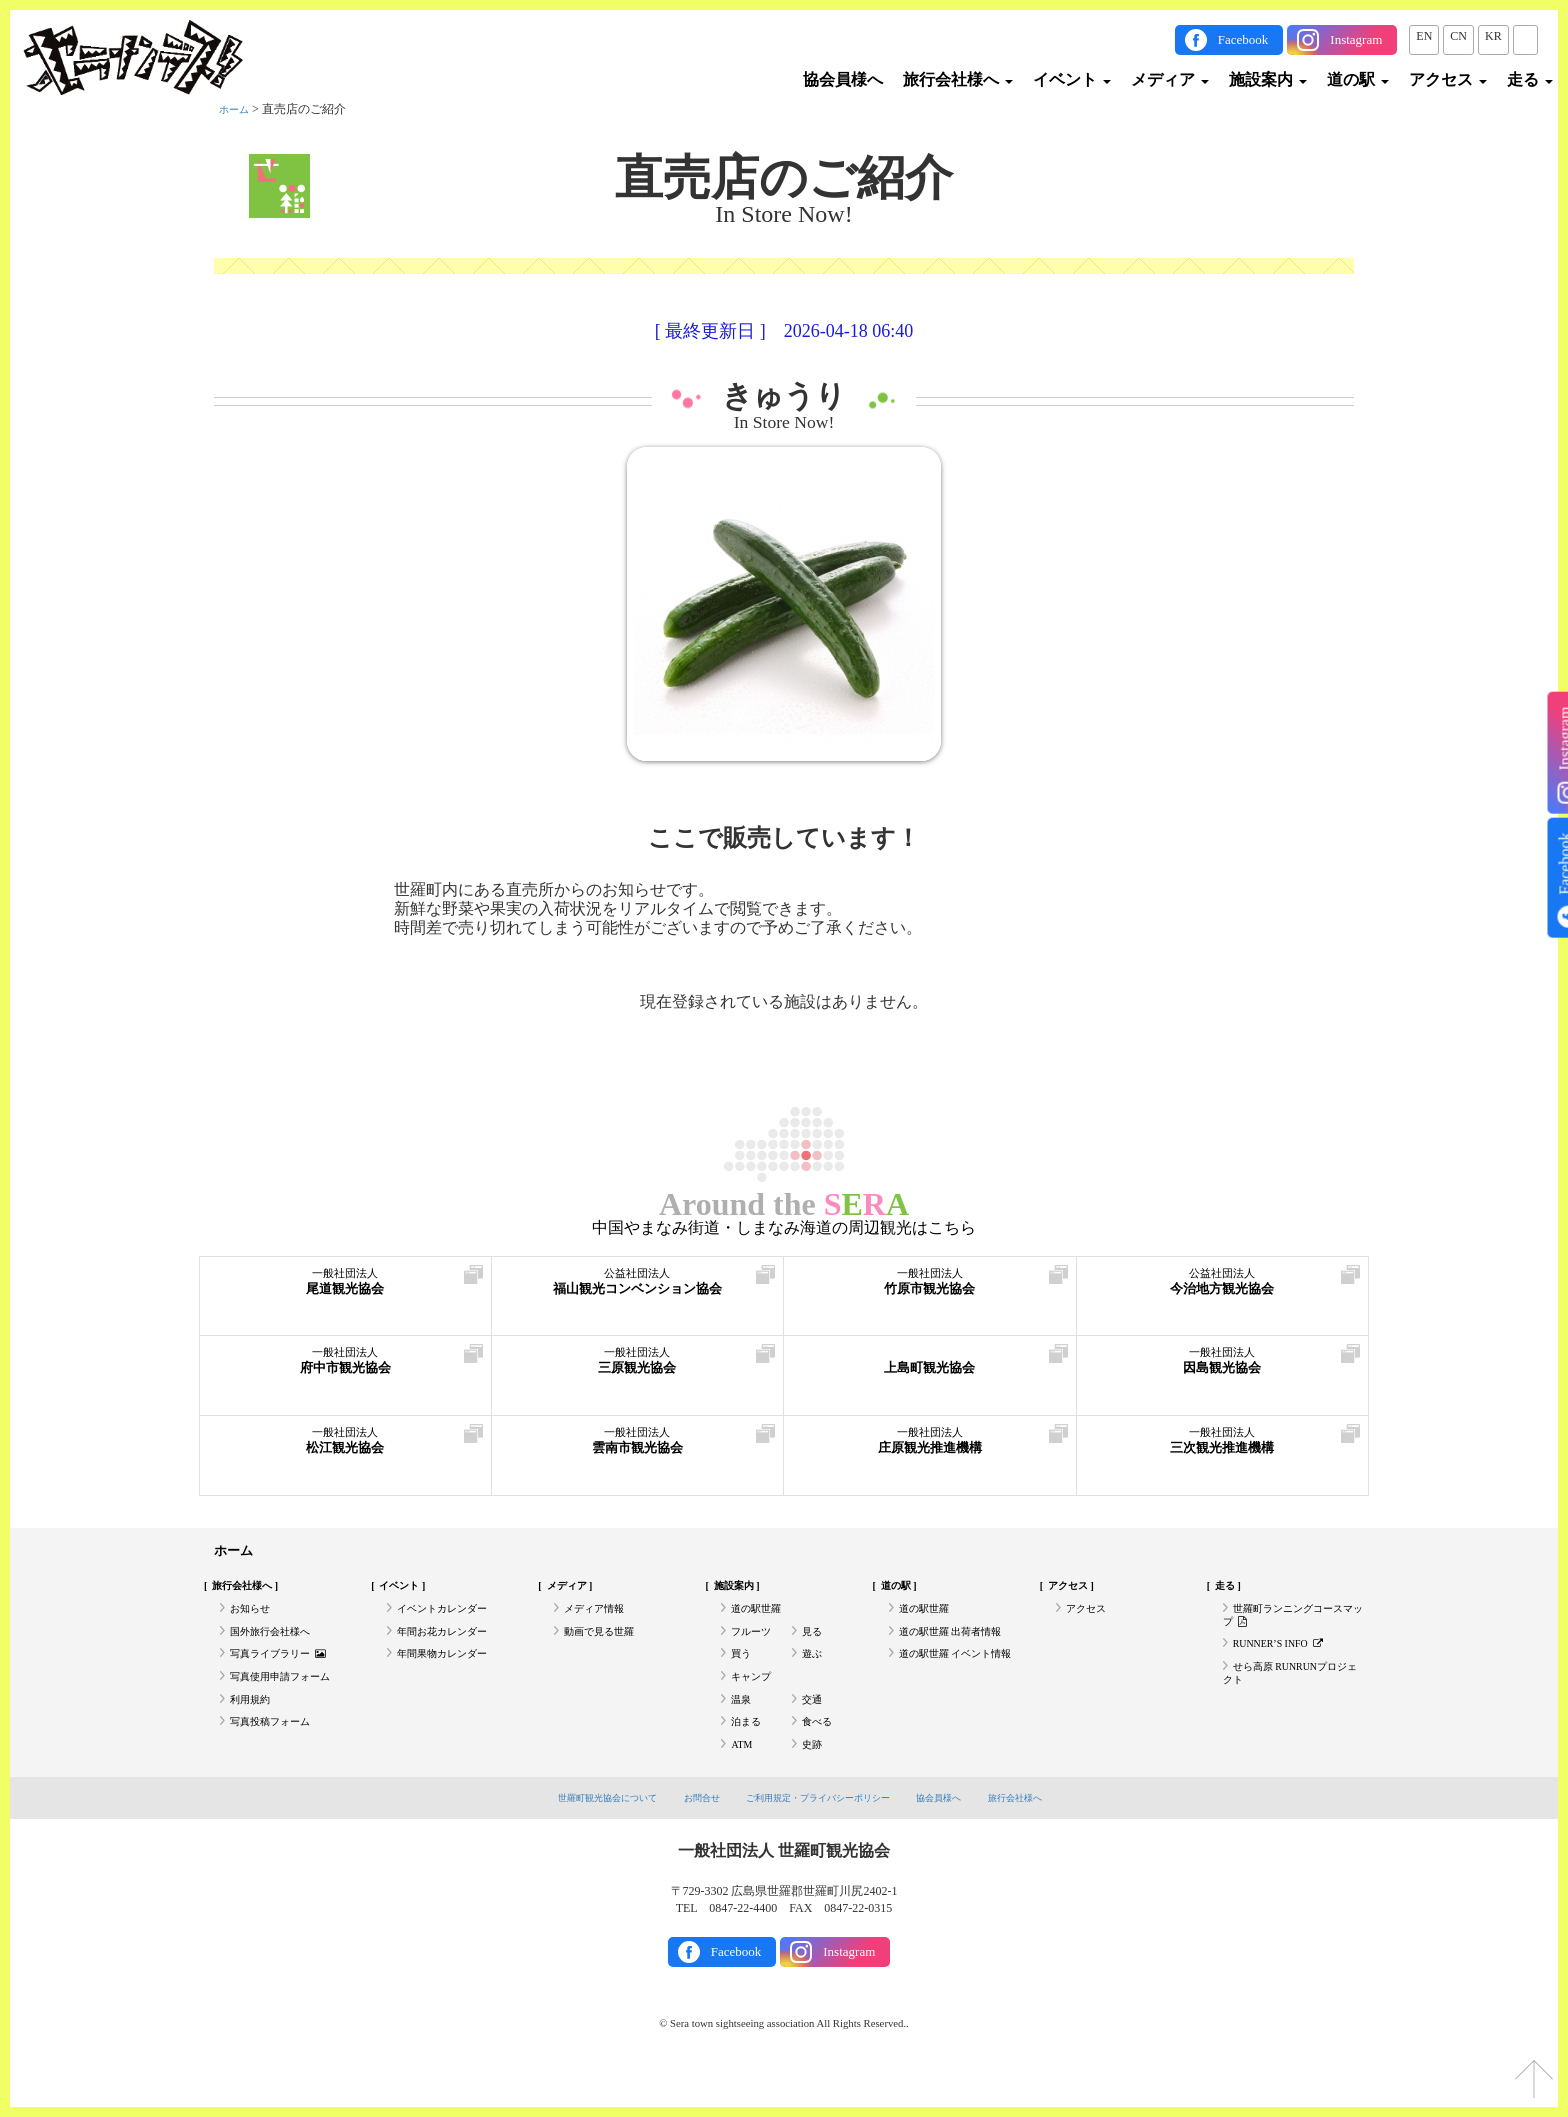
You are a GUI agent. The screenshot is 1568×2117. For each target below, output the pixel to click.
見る (814, 1646)
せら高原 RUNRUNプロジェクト (1291, 1697)
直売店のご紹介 (784, 178)
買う (743, 1673)
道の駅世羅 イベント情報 (955, 1681)
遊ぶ (814, 1673)
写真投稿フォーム (278, 1756)
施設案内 (1268, 79)
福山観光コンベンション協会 (638, 1289)
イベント (1072, 79)
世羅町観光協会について (576, 1838)
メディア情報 (600, 1618)
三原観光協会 (638, 1368)
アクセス (1448, 79)
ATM (743, 1784)
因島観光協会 (1223, 1368)
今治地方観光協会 (1223, 1289)
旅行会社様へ (958, 79)
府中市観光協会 (345, 1368)
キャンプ (755, 1701)
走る (1530, 79)
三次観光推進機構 (1223, 1448)
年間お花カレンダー (451, 1646)
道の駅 (1358, 79)
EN (1424, 36)
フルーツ (755, 1646)
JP (1525, 36)
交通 (814, 1728)
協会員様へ (843, 79)
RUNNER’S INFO (1287, 1661)
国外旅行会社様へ (278, 1646)
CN (1458, 36)
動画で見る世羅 (606, 1646)
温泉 (743, 1728)
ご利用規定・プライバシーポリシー (822, 1838)
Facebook (1243, 39)
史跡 (814, 1784)
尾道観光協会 (345, 1289)
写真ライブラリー (287, 1673)
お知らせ (254, 1618)
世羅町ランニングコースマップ (1288, 1626)
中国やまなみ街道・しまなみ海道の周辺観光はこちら (784, 1228)
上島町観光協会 (930, 1368)
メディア (1170, 79)
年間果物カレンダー (451, 1673)
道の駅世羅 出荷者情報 (960, 1646)
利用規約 (254, 1728)
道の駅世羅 (761, 1618)
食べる (820, 1756)
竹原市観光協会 (930, 1289)
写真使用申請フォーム (290, 1701)
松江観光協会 (345, 1448)
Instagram (1356, 39)
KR (1493, 36)
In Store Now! (784, 423)
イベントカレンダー (451, 1618)
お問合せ (686, 1838)
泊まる (749, 1756)
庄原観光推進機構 (930, 1448)
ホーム (237, 109)
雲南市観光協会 (638, 1448)
